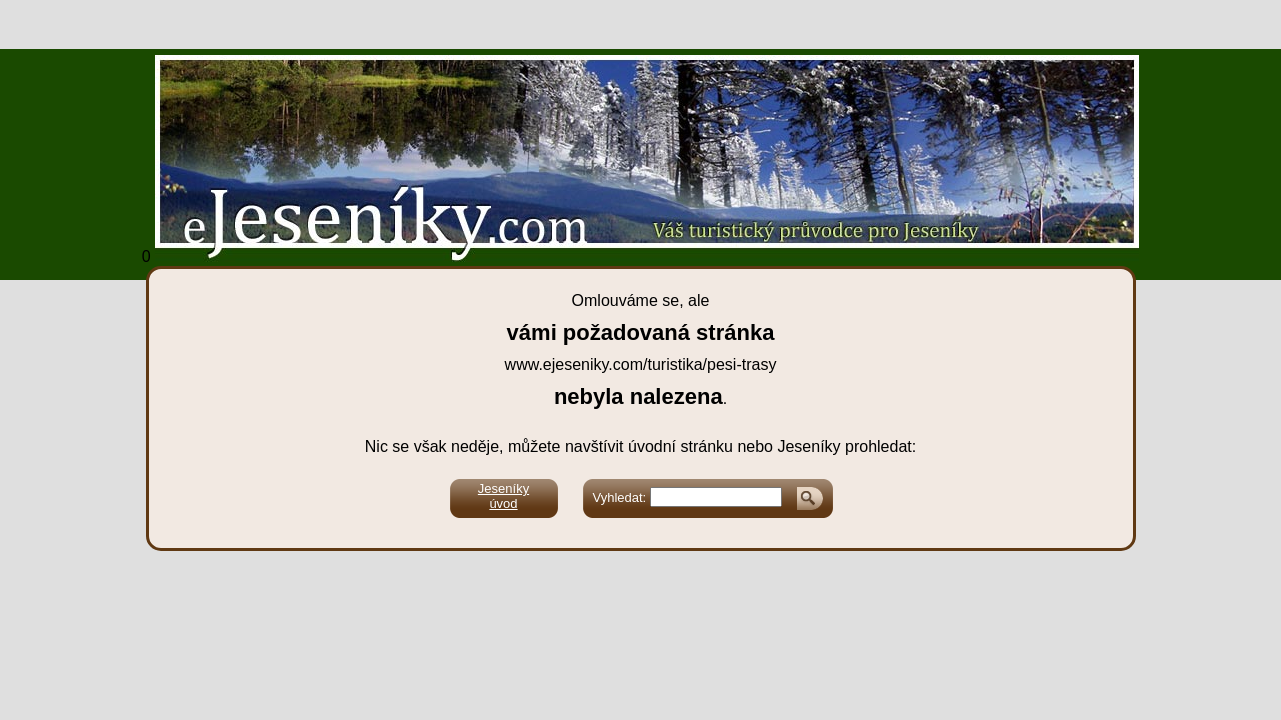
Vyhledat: (620, 497)
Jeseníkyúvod (503, 496)
